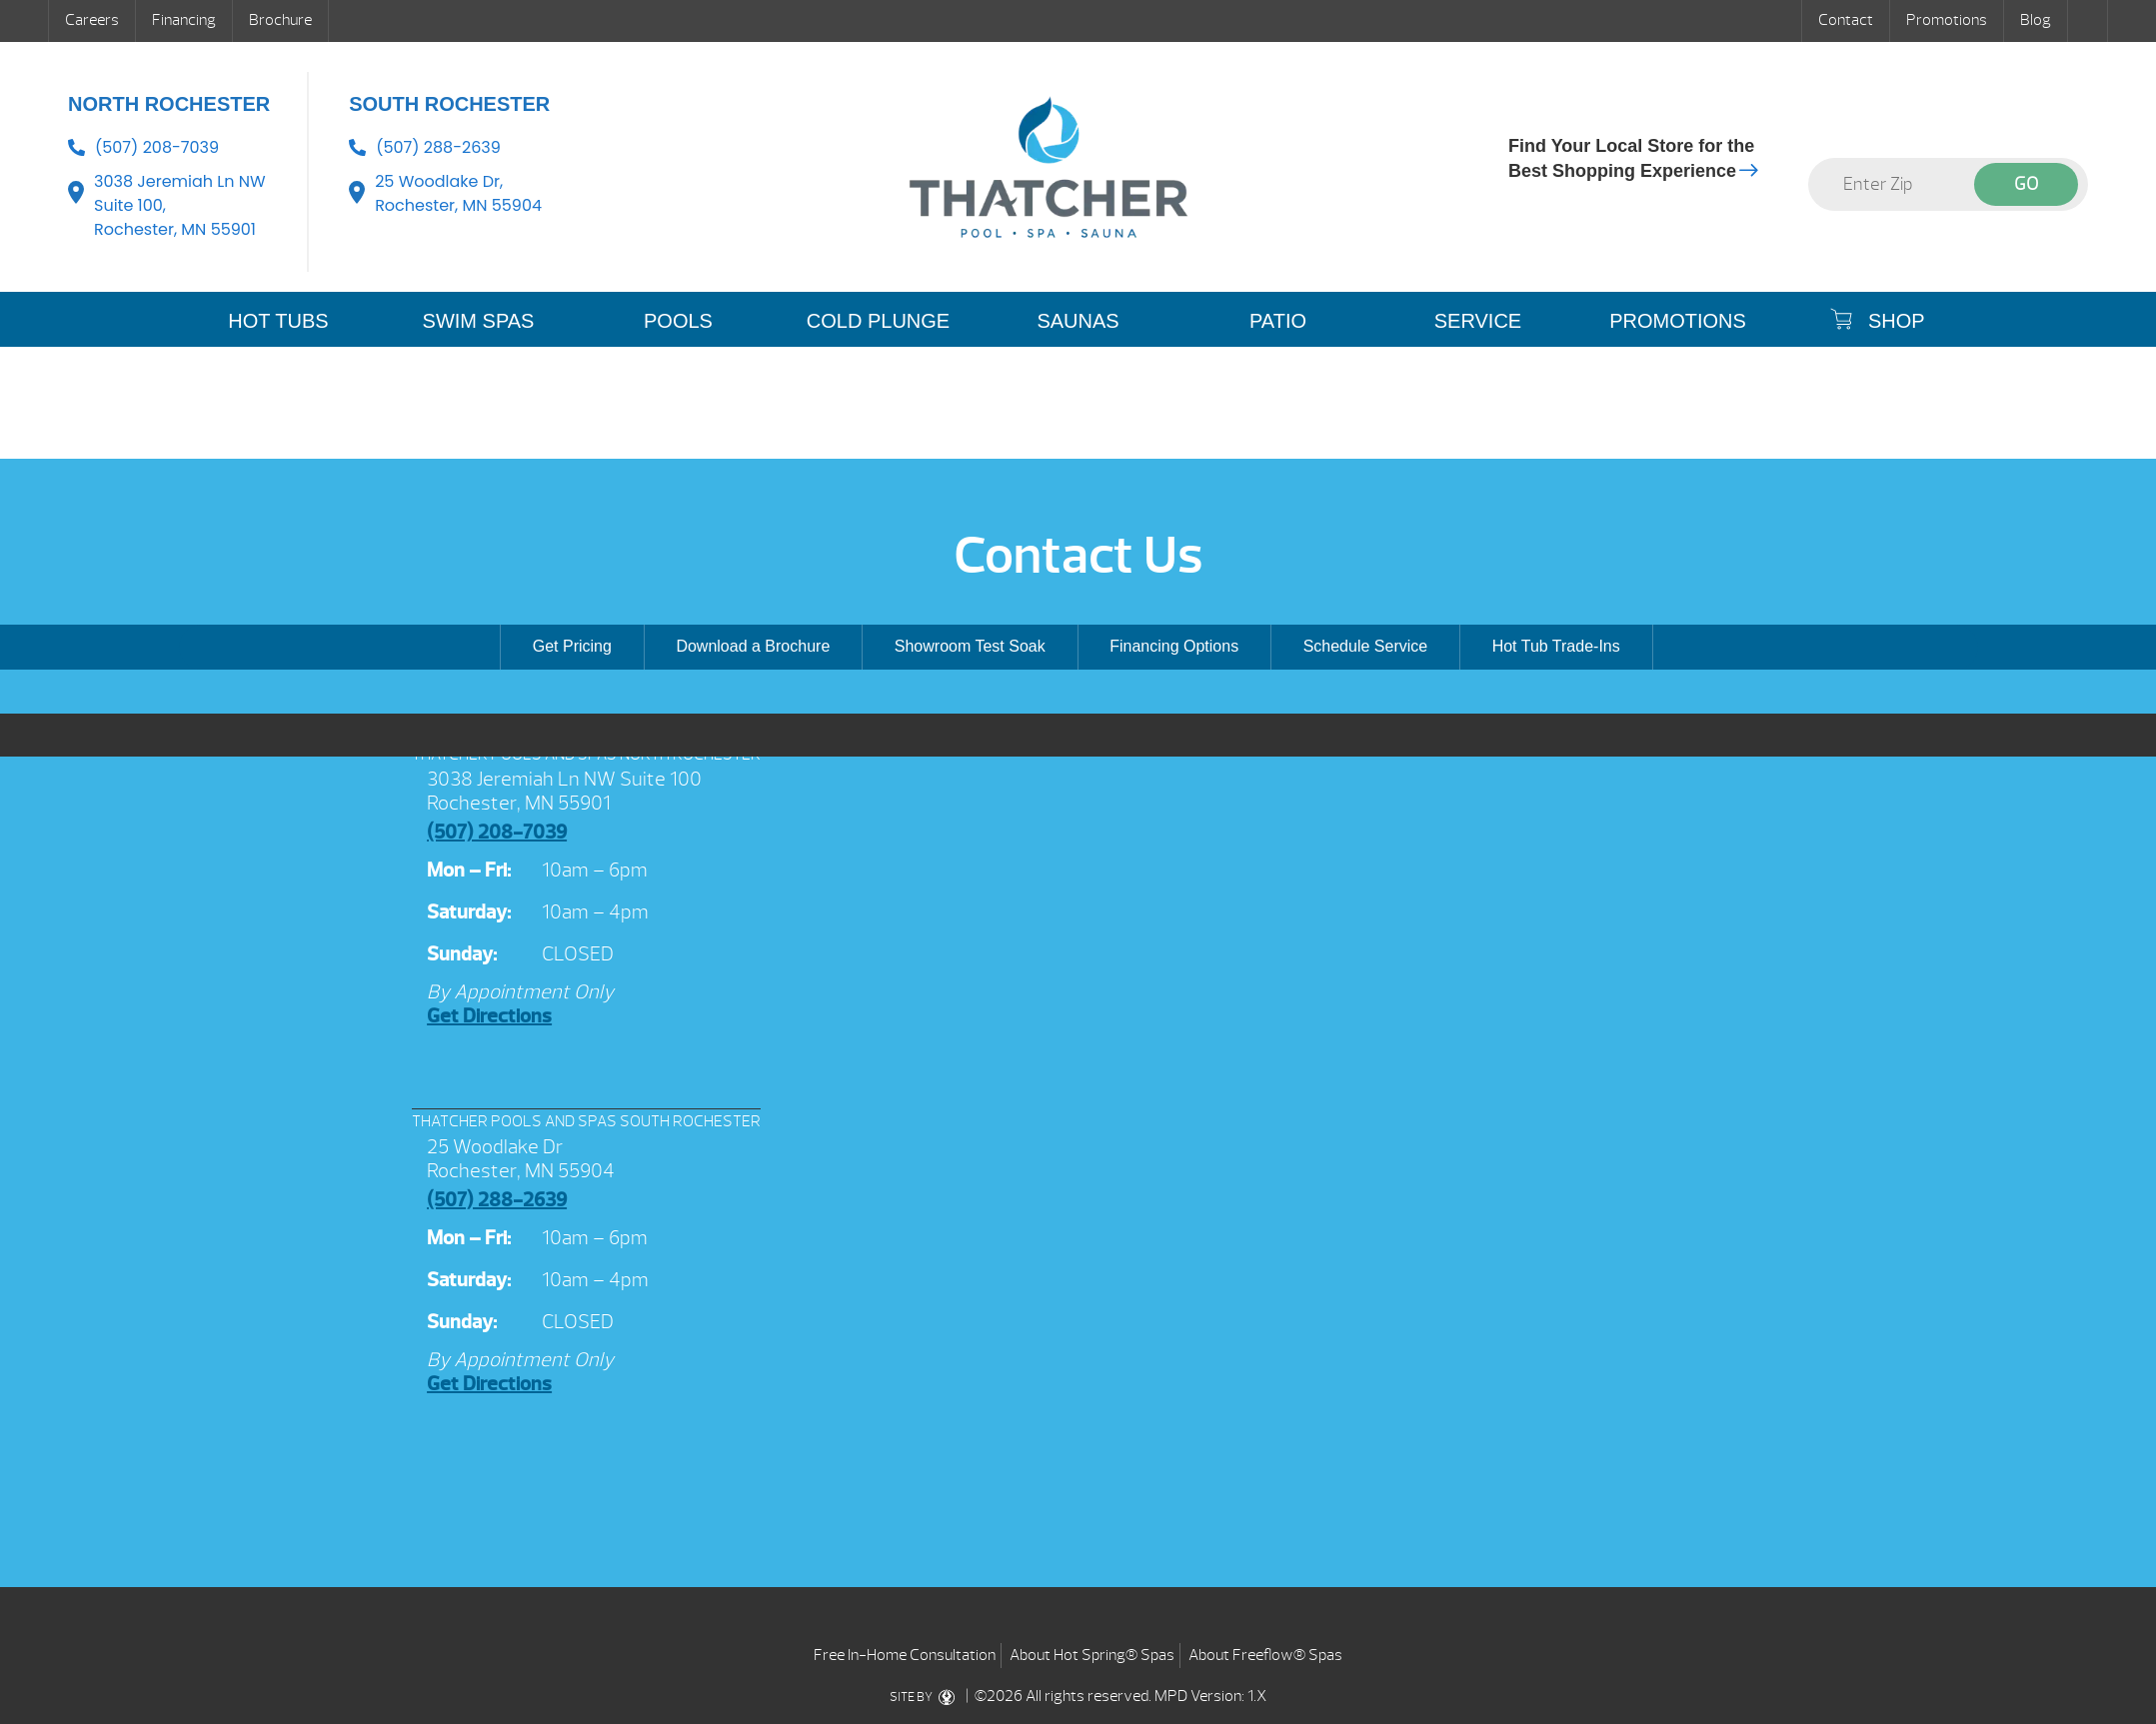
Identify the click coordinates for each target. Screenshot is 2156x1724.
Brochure (280, 20)
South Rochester (449, 104)
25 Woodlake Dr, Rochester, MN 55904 (458, 193)
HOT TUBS (278, 321)
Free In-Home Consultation (905, 1655)
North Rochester (169, 104)
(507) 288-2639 (438, 147)
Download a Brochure (753, 646)
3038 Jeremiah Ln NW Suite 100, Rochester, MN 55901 (180, 205)
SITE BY (926, 1697)
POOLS (678, 321)
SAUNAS (1077, 321)
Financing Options (1173, 646)
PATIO (1277, 321)
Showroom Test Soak (970, 646)
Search (2088, 21)
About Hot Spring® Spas (1092, 1655)
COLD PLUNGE (878, 321)
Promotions (1946, 20)
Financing (184, 20)
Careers (92, 20)
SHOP (1877, 320)
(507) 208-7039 (157, 147)
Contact (1845, 20)
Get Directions (489, 1015)
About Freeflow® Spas (1265, 1655)
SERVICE (1477, 321)
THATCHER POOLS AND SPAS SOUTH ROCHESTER (586, 1121)
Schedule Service (1365, 646)
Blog (2035, 20)
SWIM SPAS (479, 321)
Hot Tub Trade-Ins (1556, 646)
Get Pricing (572, 646)
